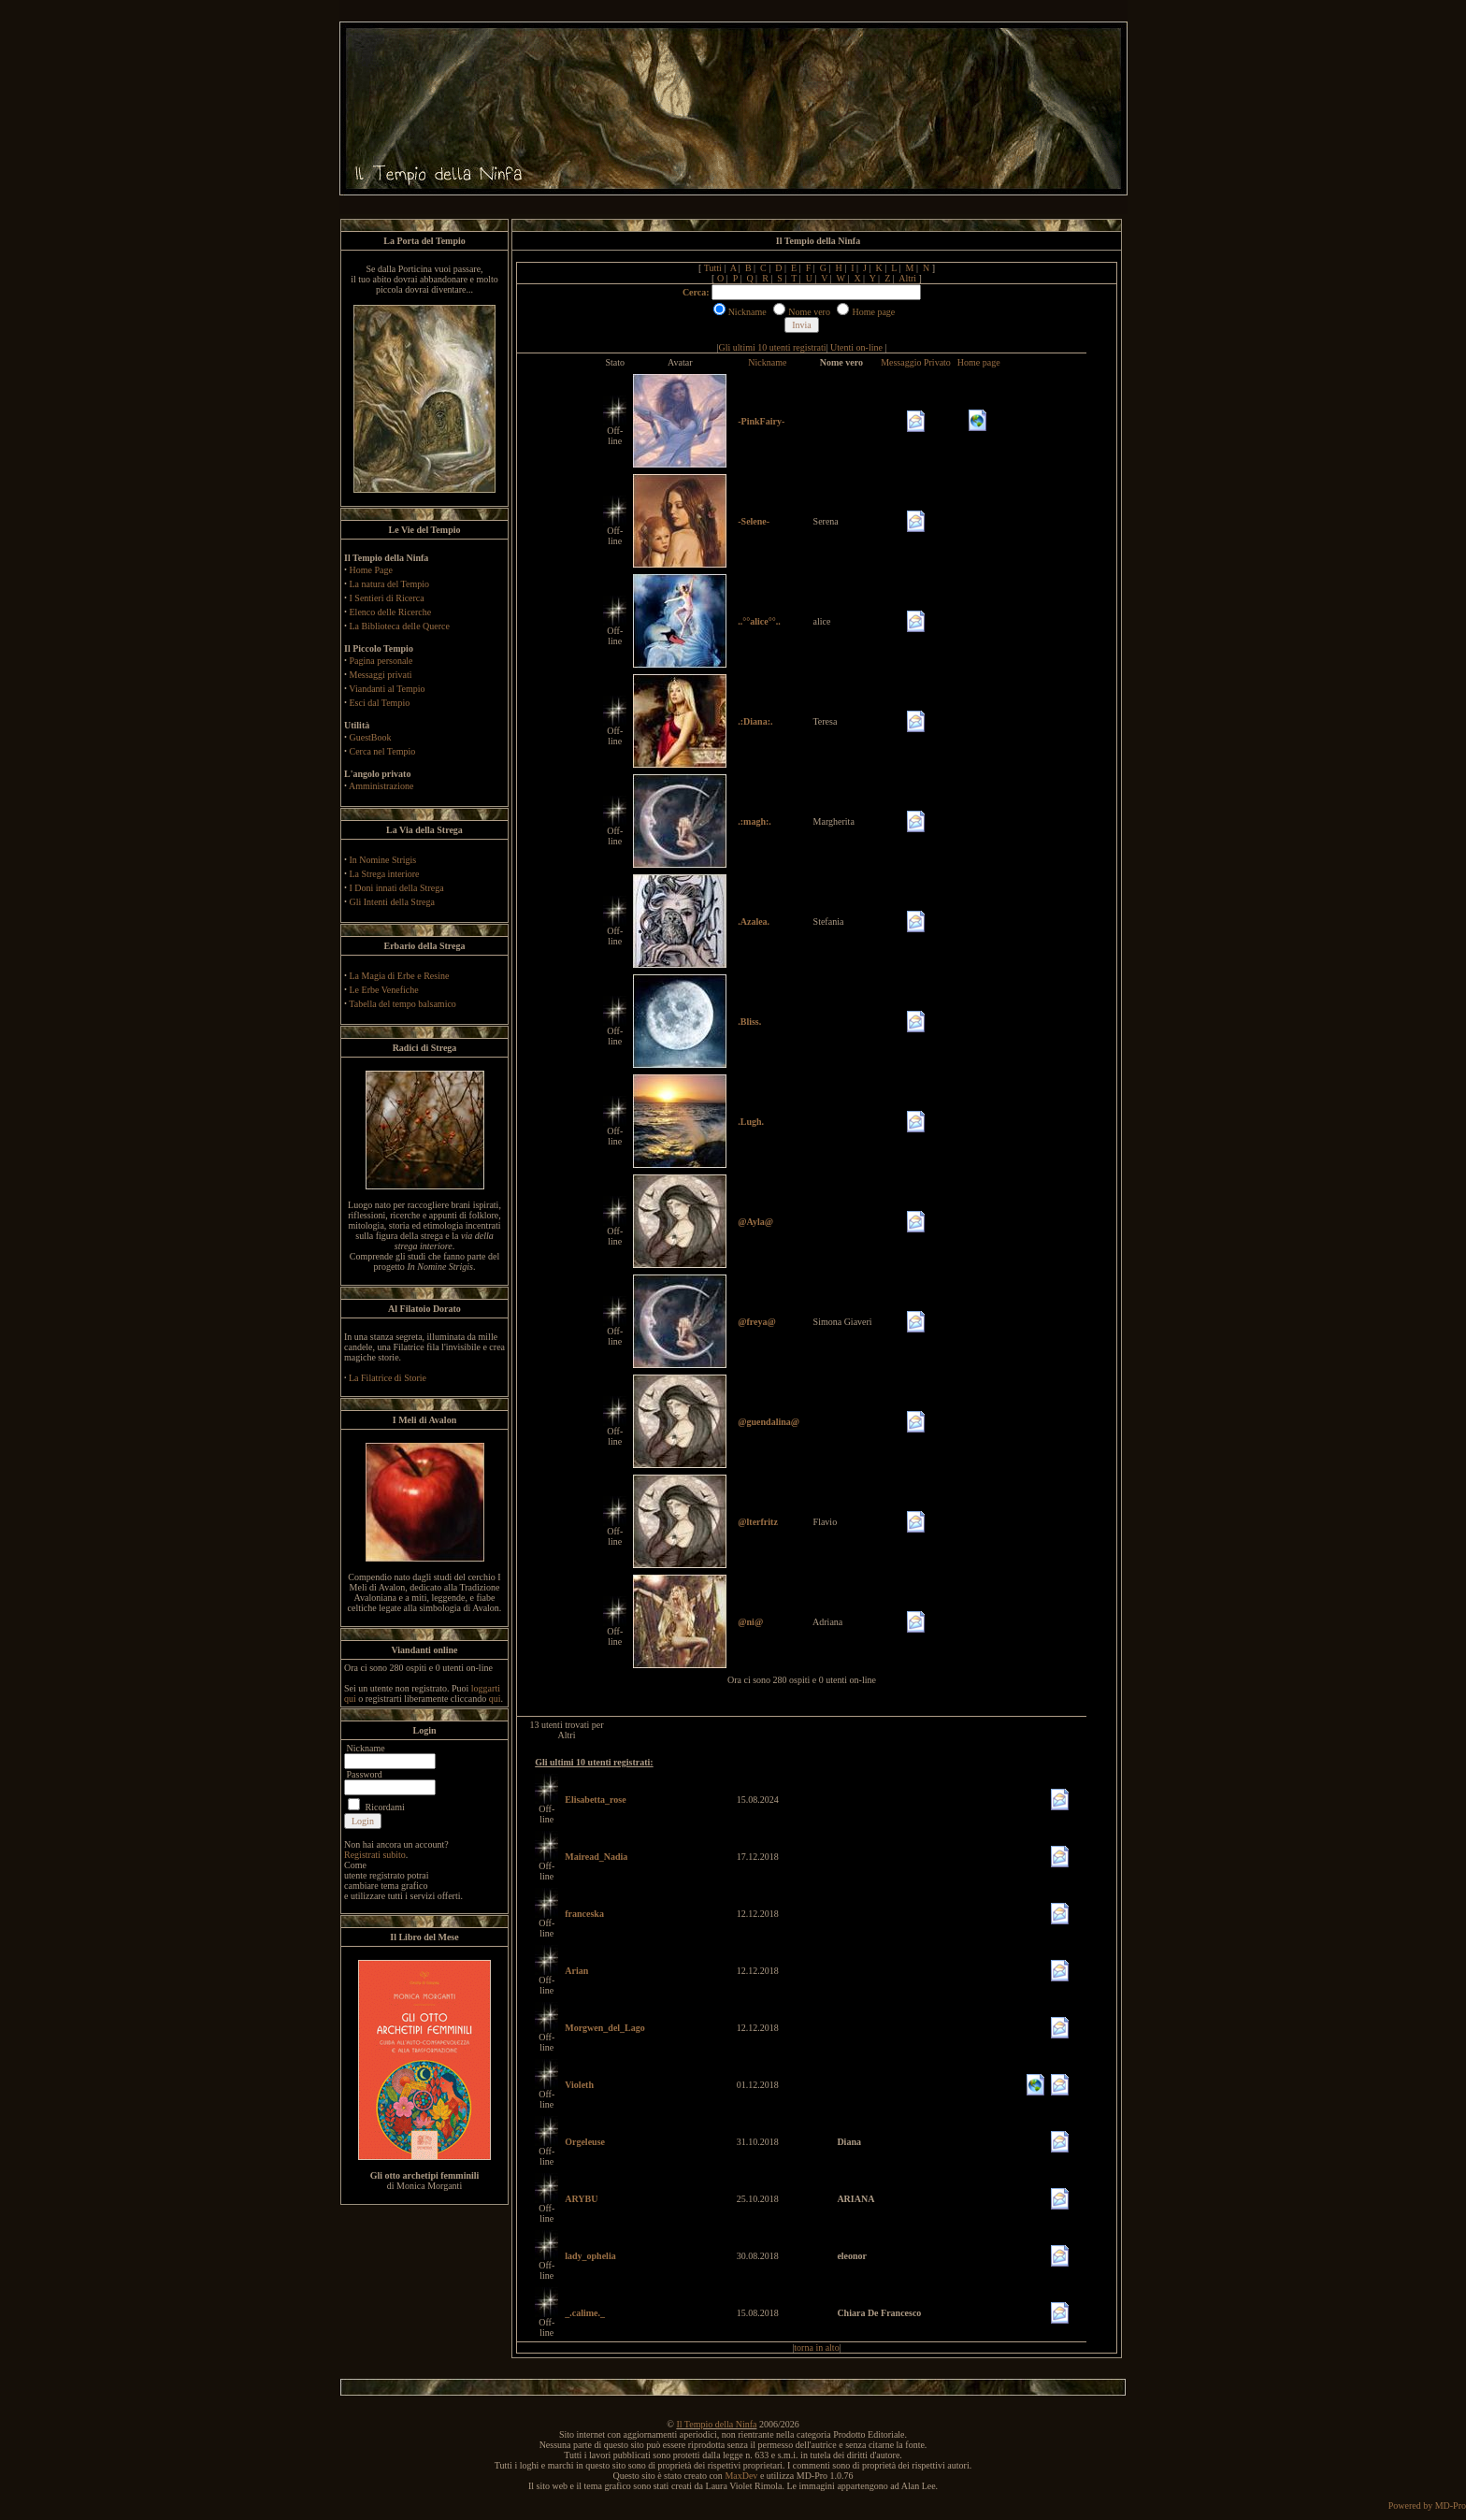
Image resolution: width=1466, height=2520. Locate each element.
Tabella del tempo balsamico (402, 1004)
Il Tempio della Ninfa (716, 2424)
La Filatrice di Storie (387, 1378)
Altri (907, 278)
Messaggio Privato (916, 362)
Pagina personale (381, 660)
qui (495, 1698)
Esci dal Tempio (380, 703)
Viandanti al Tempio (386, 689)
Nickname (767, 362)
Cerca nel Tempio (383, 751)
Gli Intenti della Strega (392, 902)
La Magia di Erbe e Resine (400, 976)
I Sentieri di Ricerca (387, 598)
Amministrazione (381, 786)
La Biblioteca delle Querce (400, 626)
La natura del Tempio (389, 584)
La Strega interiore (385, 874)
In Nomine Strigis (383, 860)
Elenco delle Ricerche (391, 612)
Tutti (713, 268)
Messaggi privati (381, 675)
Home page (978, 362)
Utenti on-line (856, 347)
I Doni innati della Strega (397, 888)
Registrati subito (375, 1855)
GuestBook (371, 737)
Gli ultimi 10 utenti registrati (772, 347)
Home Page (371, 570)
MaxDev (741, 2475)
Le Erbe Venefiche (384, 990)
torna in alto (816, 2347)
